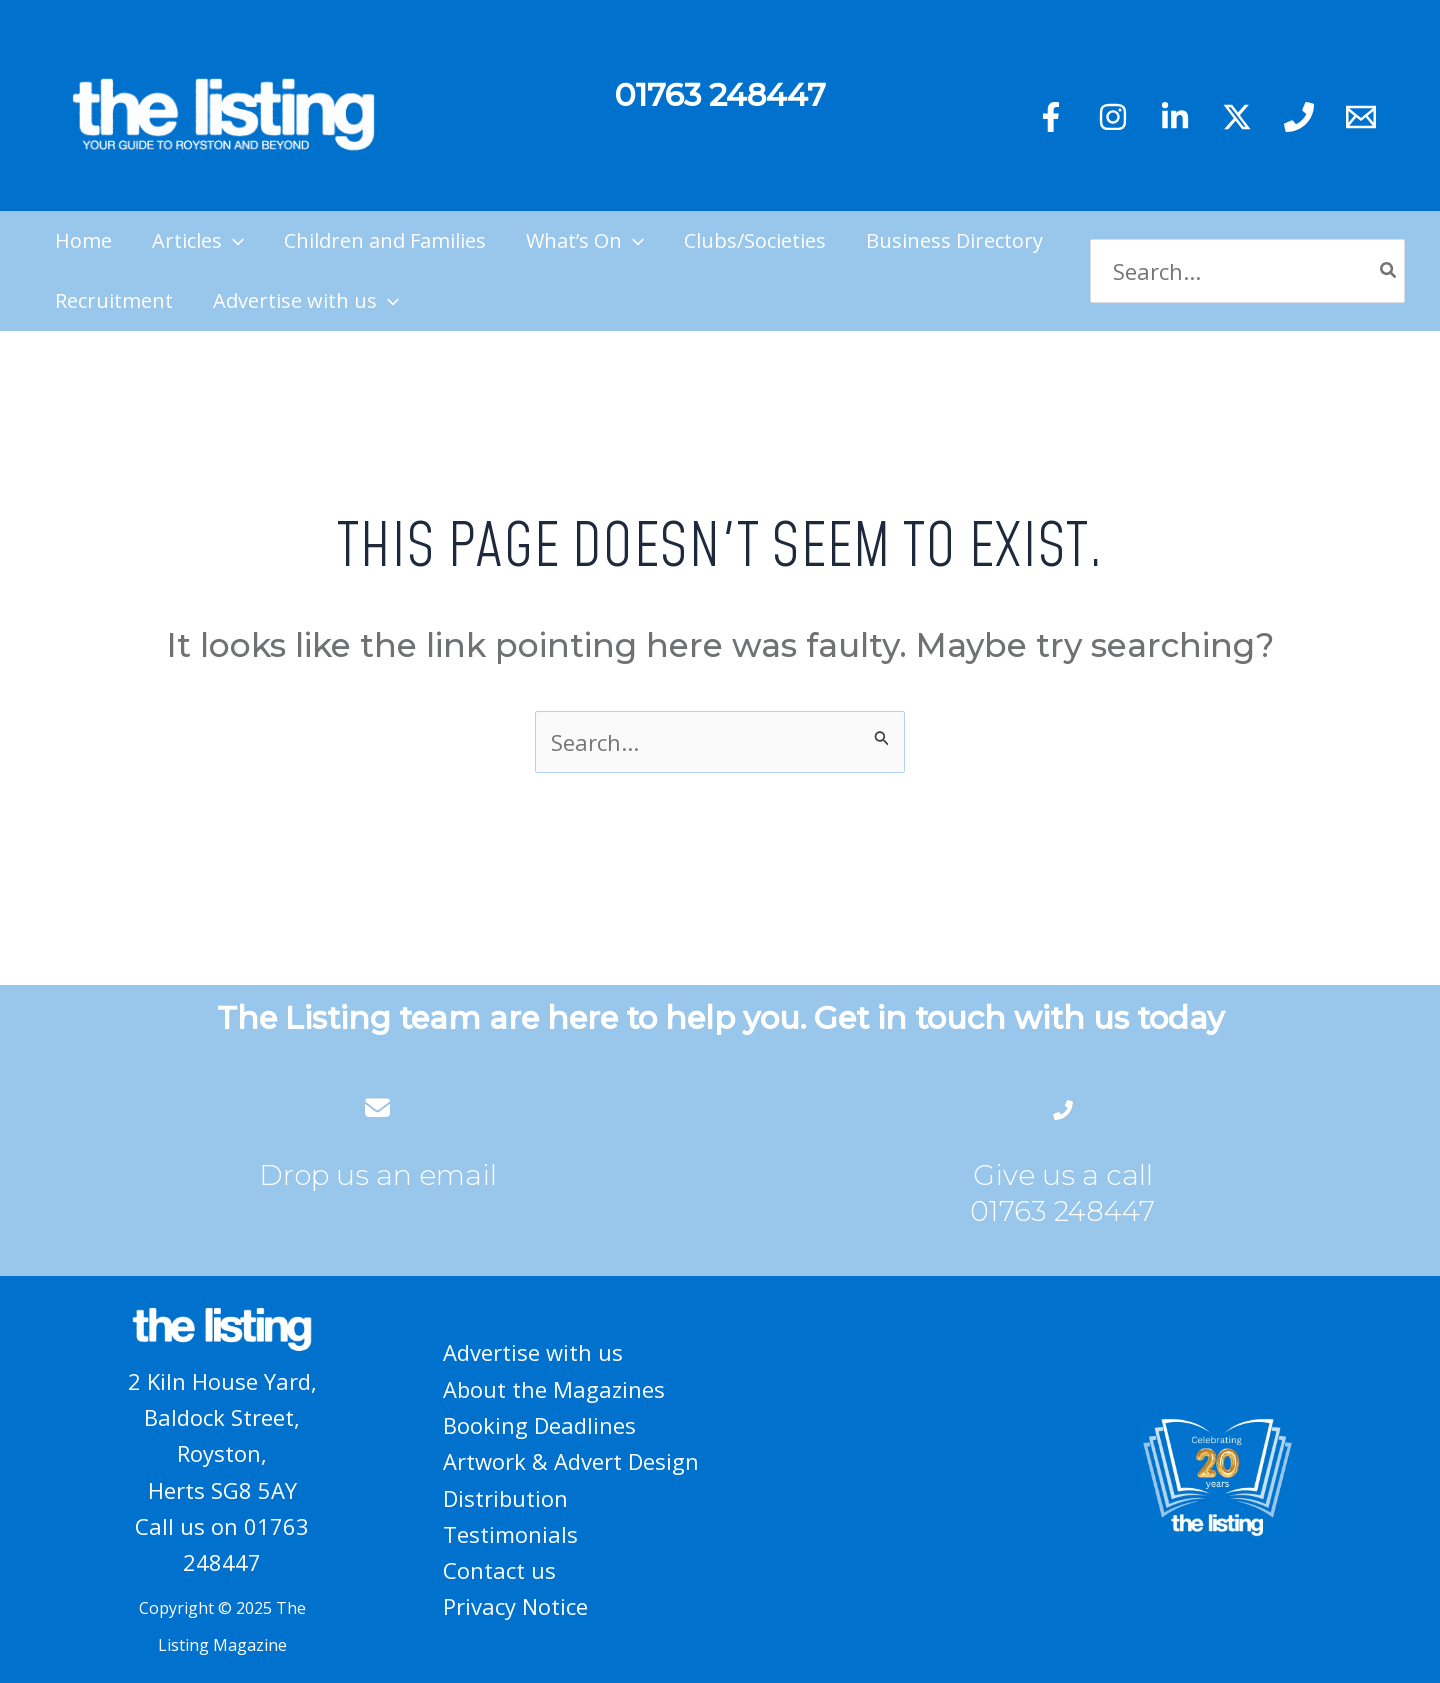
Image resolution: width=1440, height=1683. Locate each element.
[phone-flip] (1063, 1107)
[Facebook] (1051, 117)
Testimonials (510, 1534)
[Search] (1389, 271)
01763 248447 (1062, 1211)
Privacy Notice (515, 1606)
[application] (233, 241)
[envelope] (377, 1107)
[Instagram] (1113, 117)
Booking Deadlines (539, 1425)
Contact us (499, 1570)
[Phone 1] (1299, 117)
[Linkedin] (1175, 117)
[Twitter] (1237, 117)
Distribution (505, 1498)
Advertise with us (533, 1352)
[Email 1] (1361, 117)
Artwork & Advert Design (571, 1461)
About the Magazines (554, 1389)
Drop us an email (378, 1175)
